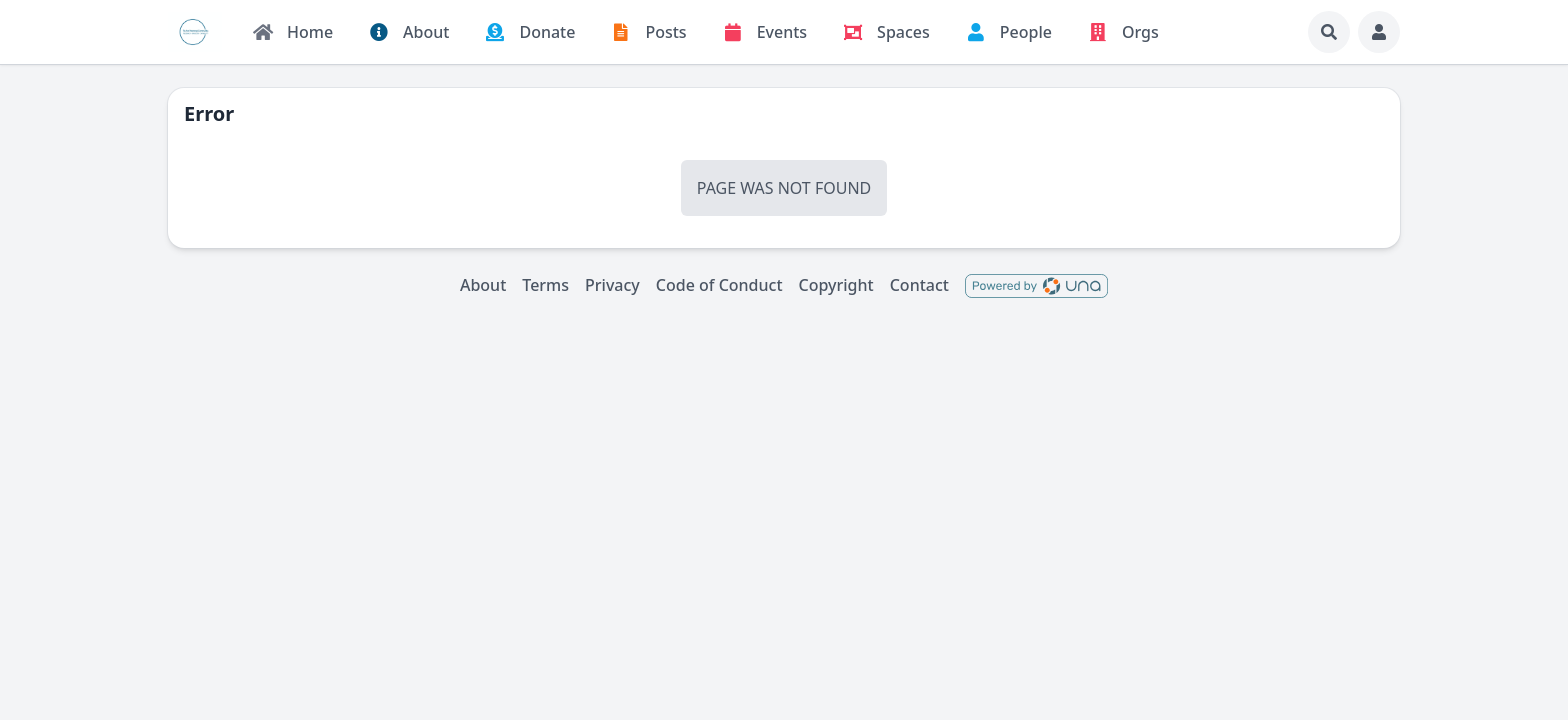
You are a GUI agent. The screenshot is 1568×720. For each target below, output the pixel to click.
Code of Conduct (719, 285)
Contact (919, 285)
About (483, 285)
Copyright (836, 285)
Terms (545, 285)
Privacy (612, 285)
